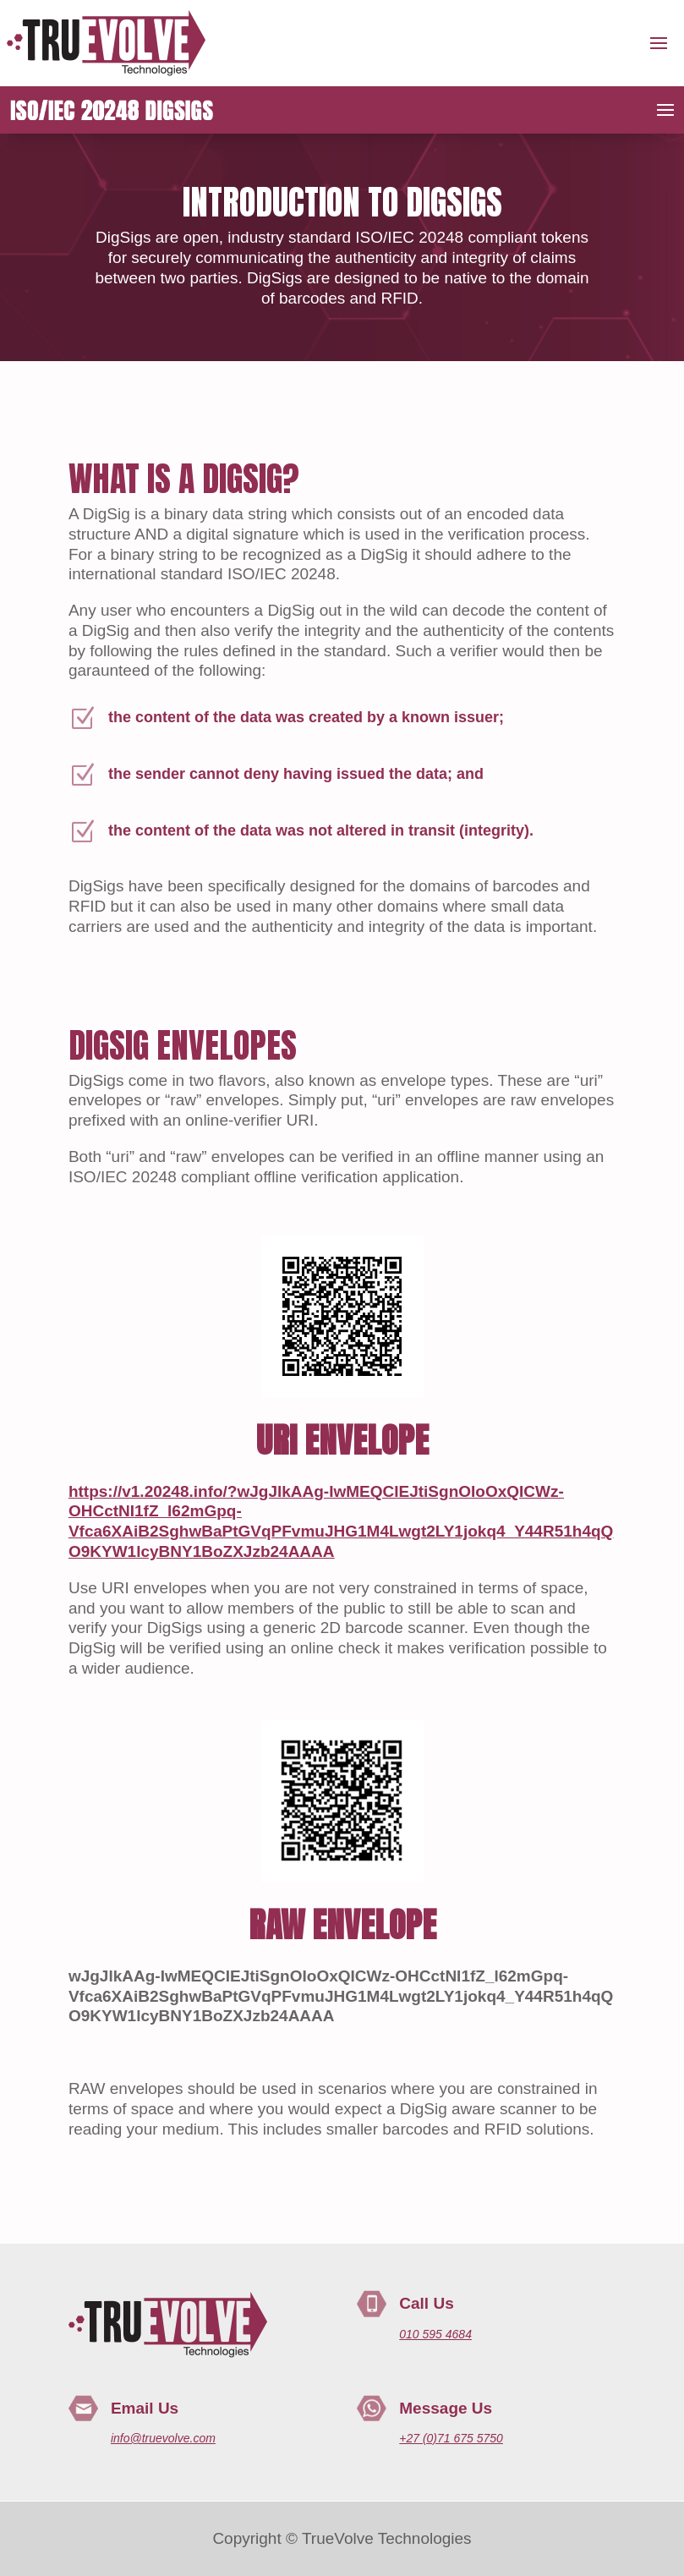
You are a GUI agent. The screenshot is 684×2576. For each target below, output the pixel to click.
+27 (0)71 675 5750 (451, 2438)
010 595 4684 (435, 2334)
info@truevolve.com (163, 2438)
